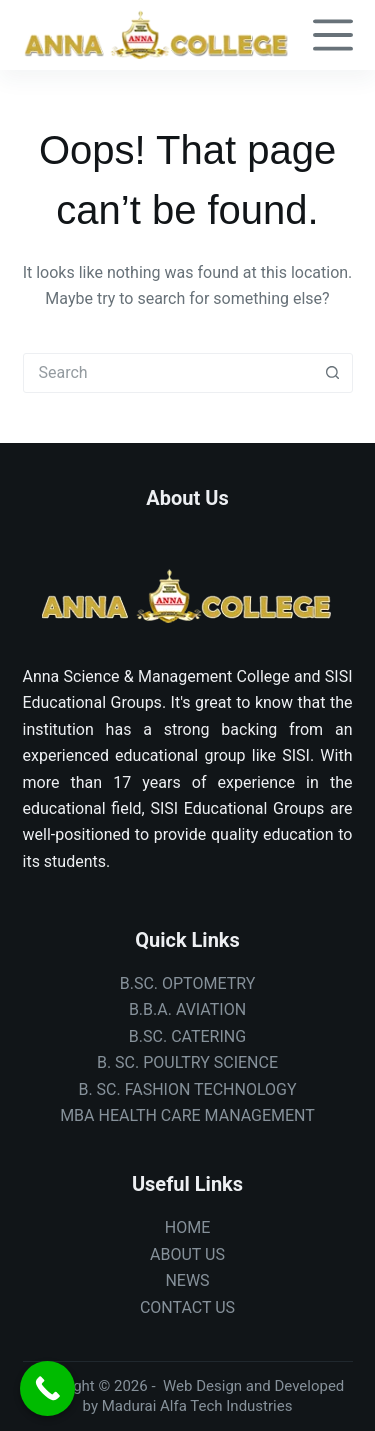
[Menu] (333, 35)
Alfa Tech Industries (226, 1406)
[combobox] (169, 373)
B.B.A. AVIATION (187, 1009)
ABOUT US (187, 1254)
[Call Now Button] (47, 1388)
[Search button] (333, 373)
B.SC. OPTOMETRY (188, 983)
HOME (187, 1227)
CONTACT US (187, 1307)
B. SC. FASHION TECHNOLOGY (187, 1089)
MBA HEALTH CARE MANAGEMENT (187, 1115)
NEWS (187, 1280)
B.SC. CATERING (187, 1036)
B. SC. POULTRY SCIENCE (187, 1062)
